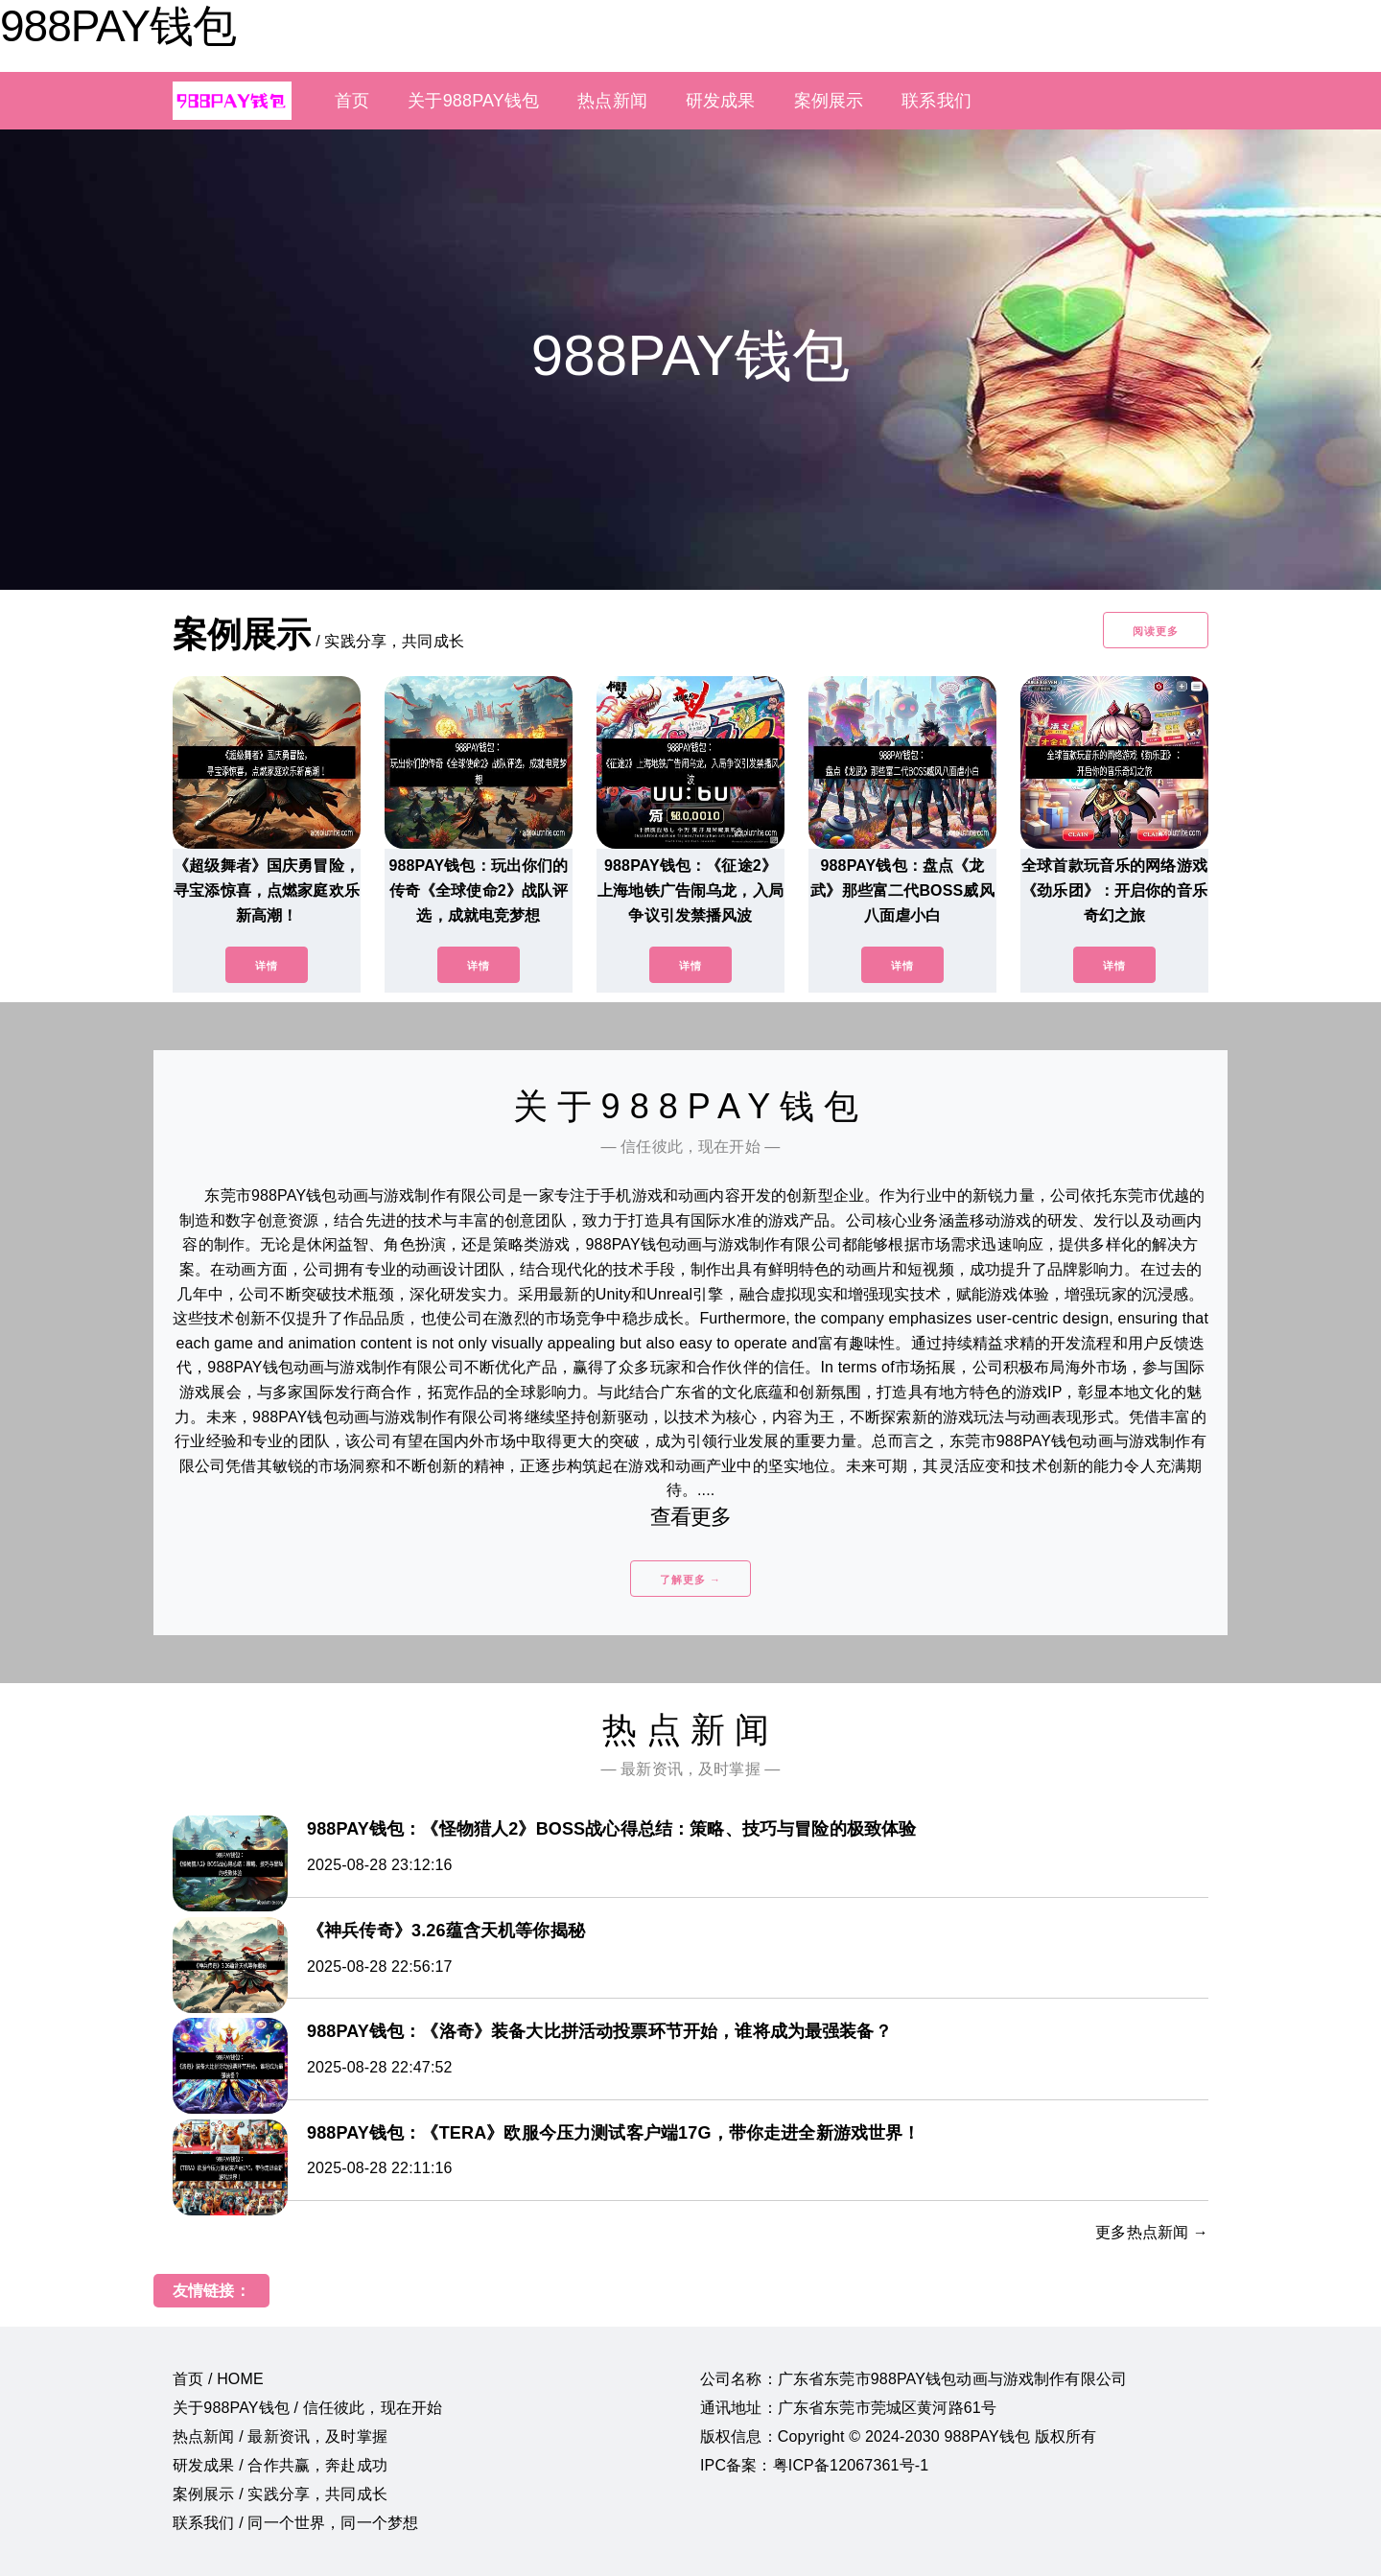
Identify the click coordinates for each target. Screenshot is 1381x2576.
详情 (266, 966)
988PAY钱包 (118, 26)
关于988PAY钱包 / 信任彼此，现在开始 (307, 2408)
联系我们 (936, 100)
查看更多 (691, 1517)
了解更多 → (690, 1579)
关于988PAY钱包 (473, 100)
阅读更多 (1156, 631)
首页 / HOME (218, 2379)
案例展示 (829, 100)
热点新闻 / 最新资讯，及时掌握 (280, 2436)
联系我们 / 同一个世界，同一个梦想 (295, 2523)
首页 (352, 100)
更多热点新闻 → (1151, 2232)
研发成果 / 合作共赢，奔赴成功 (280, 2465)
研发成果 (721, 100)
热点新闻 (612, 100)
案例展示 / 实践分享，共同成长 (280, 2494)
